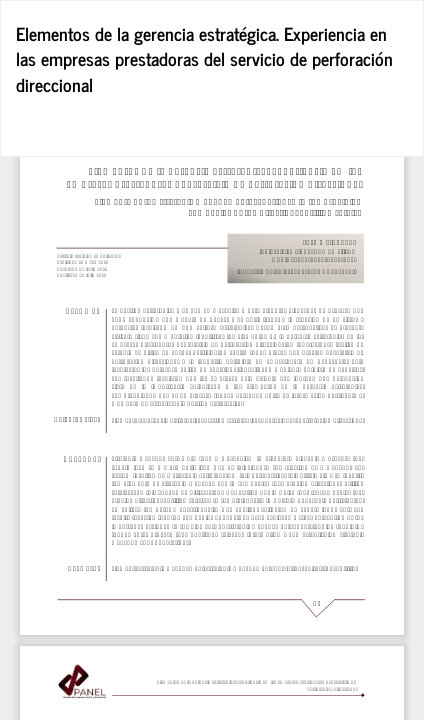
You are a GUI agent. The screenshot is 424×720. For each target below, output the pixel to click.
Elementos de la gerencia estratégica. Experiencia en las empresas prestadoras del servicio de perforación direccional (204, 58)
